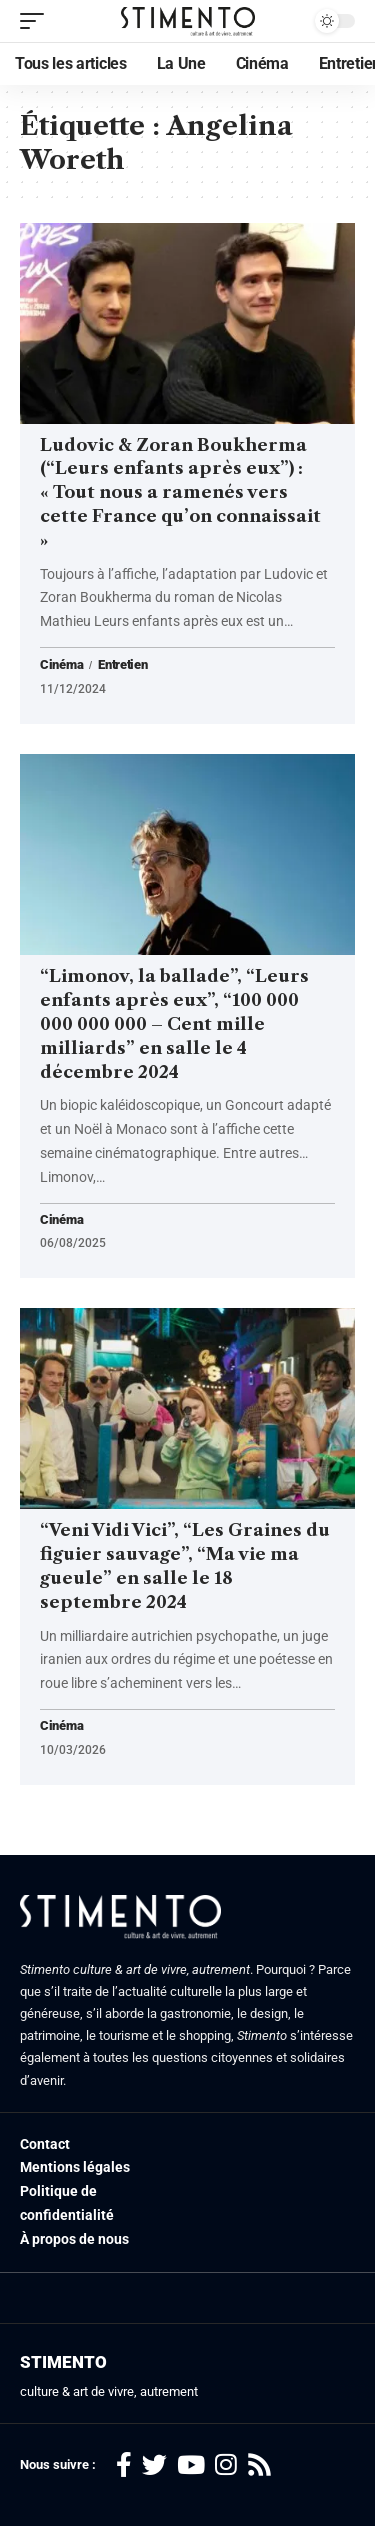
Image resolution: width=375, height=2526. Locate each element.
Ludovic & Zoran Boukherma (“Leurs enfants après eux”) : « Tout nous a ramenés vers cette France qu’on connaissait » (180, 492)
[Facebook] (124, 2465)
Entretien (122, 665)
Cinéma (61, 665)
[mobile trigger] (37, 21)
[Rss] (259, 2465)
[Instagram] (226, 2465)
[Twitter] (154, 2465)
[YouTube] (191, 2465)
